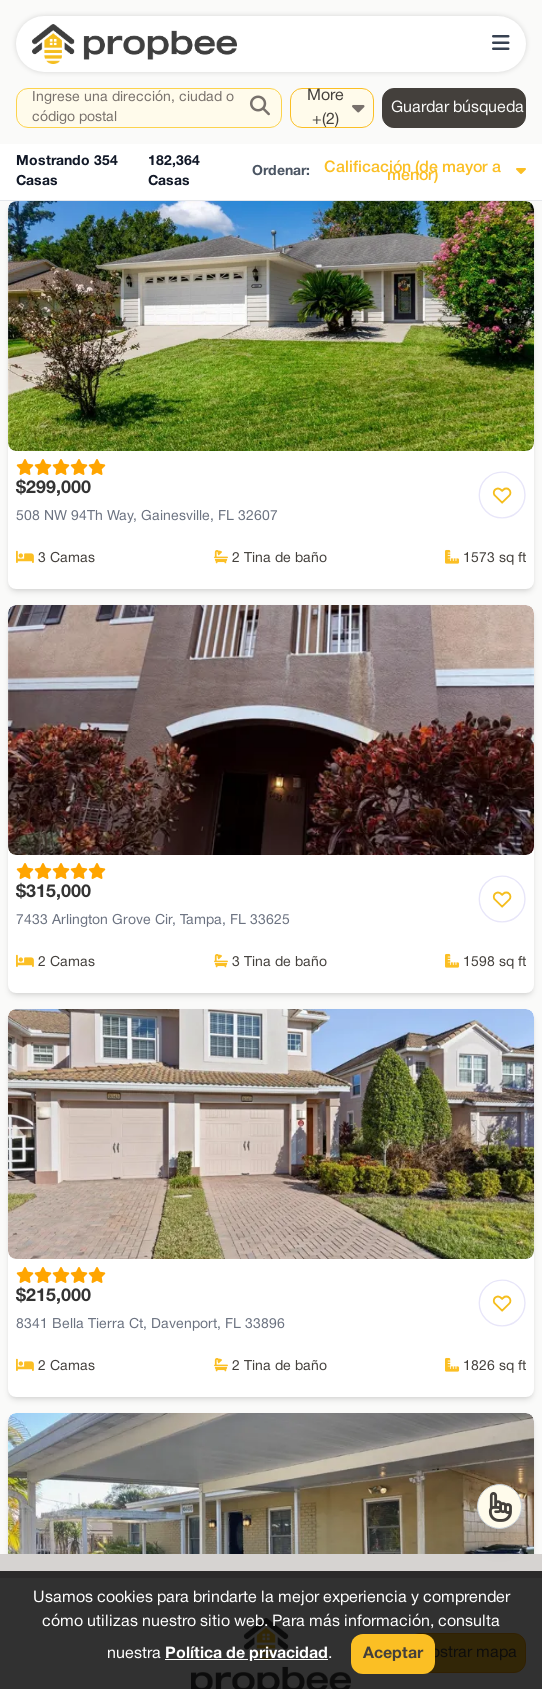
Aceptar (393, 1654)
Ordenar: (281, 171)
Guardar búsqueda (457, 108)
